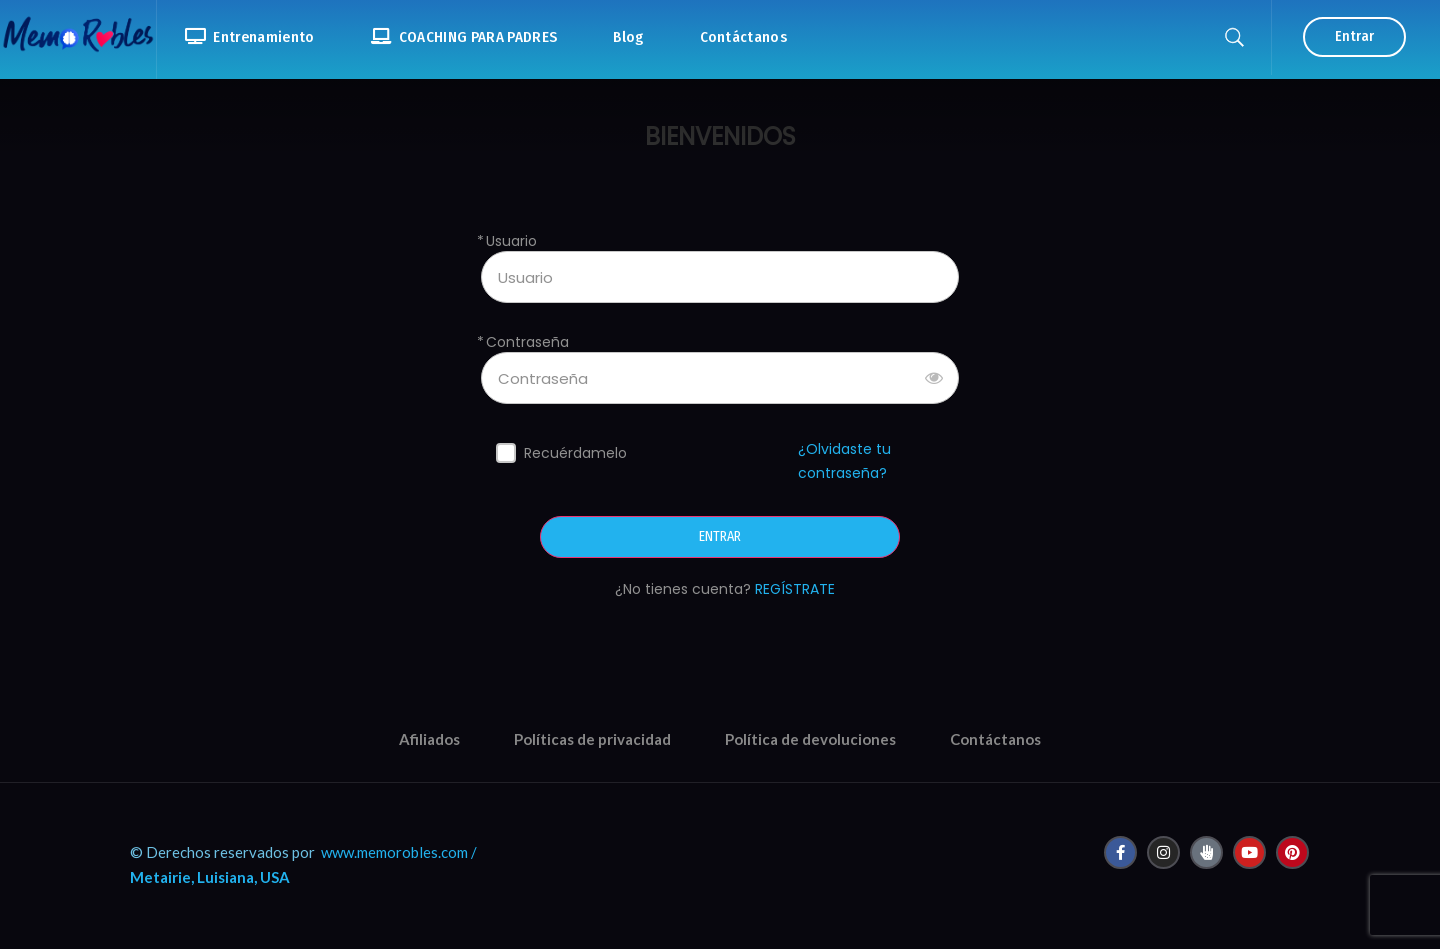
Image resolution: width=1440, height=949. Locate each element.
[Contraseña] (720, 378)
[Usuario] (720, 277)
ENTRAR (720, 537)
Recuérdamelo (575, 453)
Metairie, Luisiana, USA (210, 877)
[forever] (506, 453)
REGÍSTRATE (795, 589)
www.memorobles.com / (399, 852)
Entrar (1354, 36)
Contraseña (527, 342)
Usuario (511, 241)
